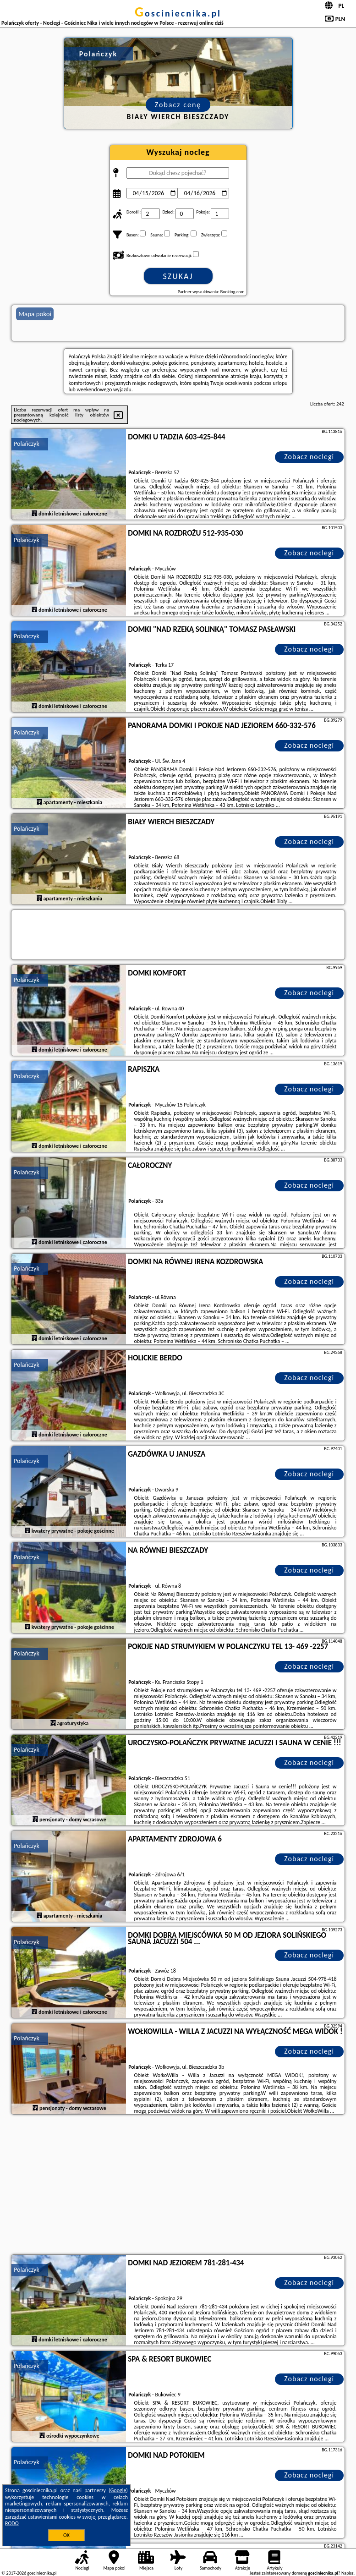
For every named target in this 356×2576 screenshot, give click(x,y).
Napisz (347, 2573)
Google (118, 2490)
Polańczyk (26, 444)
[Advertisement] (178, 2185)
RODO (12, 2523)
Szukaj (178, 276)
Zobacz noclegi (309, 456)
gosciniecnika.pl (178, 13)
